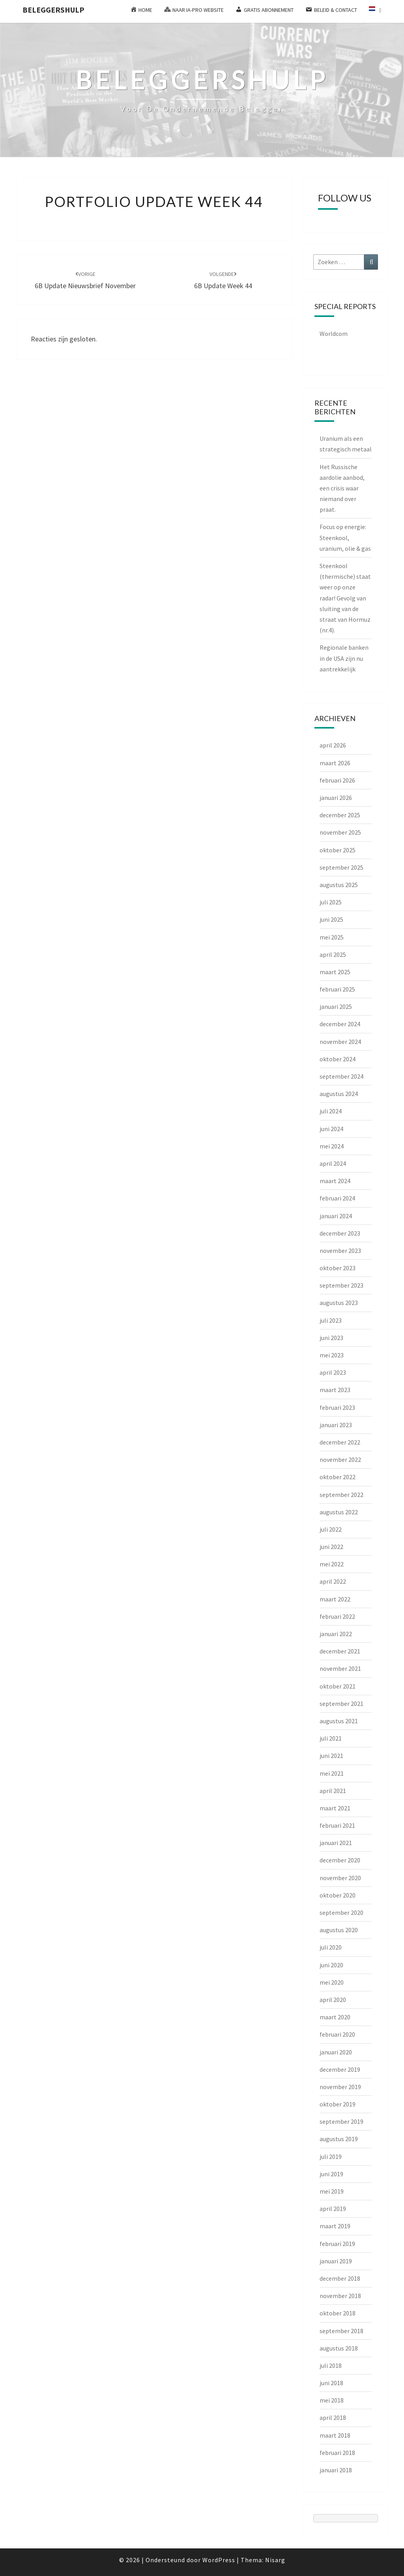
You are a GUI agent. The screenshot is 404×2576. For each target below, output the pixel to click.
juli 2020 (331, 1947)
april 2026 (333, 745)
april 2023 (333, 1372)
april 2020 (333, 2000)
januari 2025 (336, 1006)
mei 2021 (332, 1773)
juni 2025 (331, 919)
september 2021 (341, 1703)
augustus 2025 (339, 885)
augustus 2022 (339, 1512)
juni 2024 (331, 1129)
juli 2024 (331, 1111)
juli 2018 (331, 2365)
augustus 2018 (339, 2348)
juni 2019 (331, 2174)
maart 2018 (335, 2435)
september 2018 (341, 2331)
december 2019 (340, 2069)
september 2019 (341, 2121)
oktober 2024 (337, 1059)
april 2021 (333, 1791)
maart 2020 (335, 2017)
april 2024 (333, 1163)
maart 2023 (335, 1390)
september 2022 (341, 1495)
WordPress (218, 2560)
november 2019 (340, 2087)
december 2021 (340, 1651)
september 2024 (341, 1076)
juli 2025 (331, 902)
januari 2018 (336, 2470)
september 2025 (341, 867)
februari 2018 (337, 2453)
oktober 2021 (337, 1686)
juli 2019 (331, 2156)
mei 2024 (332, 1146)
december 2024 (340, 1024)
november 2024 (340, 1042)
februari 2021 (337, 1825)
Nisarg (275, 2560)
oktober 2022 (337, 1477)
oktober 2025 (337, 850)
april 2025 (333, 954)
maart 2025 (335, 972)
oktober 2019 (337, 2104)
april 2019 (333, 2209)
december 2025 (340, 815)
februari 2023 (337, 1407)
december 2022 (340, 1442)
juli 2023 (331, 1320)
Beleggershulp (53, 10)
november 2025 (340, 832)
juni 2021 (331, 1756)
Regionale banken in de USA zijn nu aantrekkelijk (344, 658)
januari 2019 (336, 2261)
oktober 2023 (337, 1268)
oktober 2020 (337, 1895)
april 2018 (333, 2417)
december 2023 (340, 1233)
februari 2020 (337, 2034)
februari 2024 (337, 1198)
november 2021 (340, 1668)
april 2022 (333, 1581)
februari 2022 (337, 1616)
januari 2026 (336, 798)
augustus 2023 (339, 1303)
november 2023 (340, 1250)
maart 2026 (335, 763)
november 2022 (340, 1459)
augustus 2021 (339, 1721)
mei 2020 (332, 1982)
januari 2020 (336, 2052)
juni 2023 (331, 1338)
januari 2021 (336, 1843)
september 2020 (341, 1912)
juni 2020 (331, 1965)
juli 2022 (331, 1529)
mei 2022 (332, 1564)
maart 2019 (335, 2226)
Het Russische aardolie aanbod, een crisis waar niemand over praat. (342, 488)
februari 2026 (337, 780)
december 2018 (340, 2278)
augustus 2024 (339, 1094)
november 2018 (340, 2296)
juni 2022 (331, 1547)
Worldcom (334, 333)
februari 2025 (337, 989)
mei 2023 (332, 1355)
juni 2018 (331, 2383)
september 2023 (341, 1285)
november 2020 (340, 1878)
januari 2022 (336, 1634)
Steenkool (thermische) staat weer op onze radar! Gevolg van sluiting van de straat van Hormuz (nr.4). (345, 598)
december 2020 (340, 1860)
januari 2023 (336, 1425)
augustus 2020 (339, 1930)
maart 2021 (335, 1808)
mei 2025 (332, 937)
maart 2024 (335, 1181)
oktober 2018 (337, 2313)
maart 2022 (335, 1599)
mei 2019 (332, 2191)
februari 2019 (337, 2244)
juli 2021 (331, 1738)
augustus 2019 (339, 2139)
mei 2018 (332, 2400)
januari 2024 (336, 1216)
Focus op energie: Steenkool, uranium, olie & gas (345, 537)
